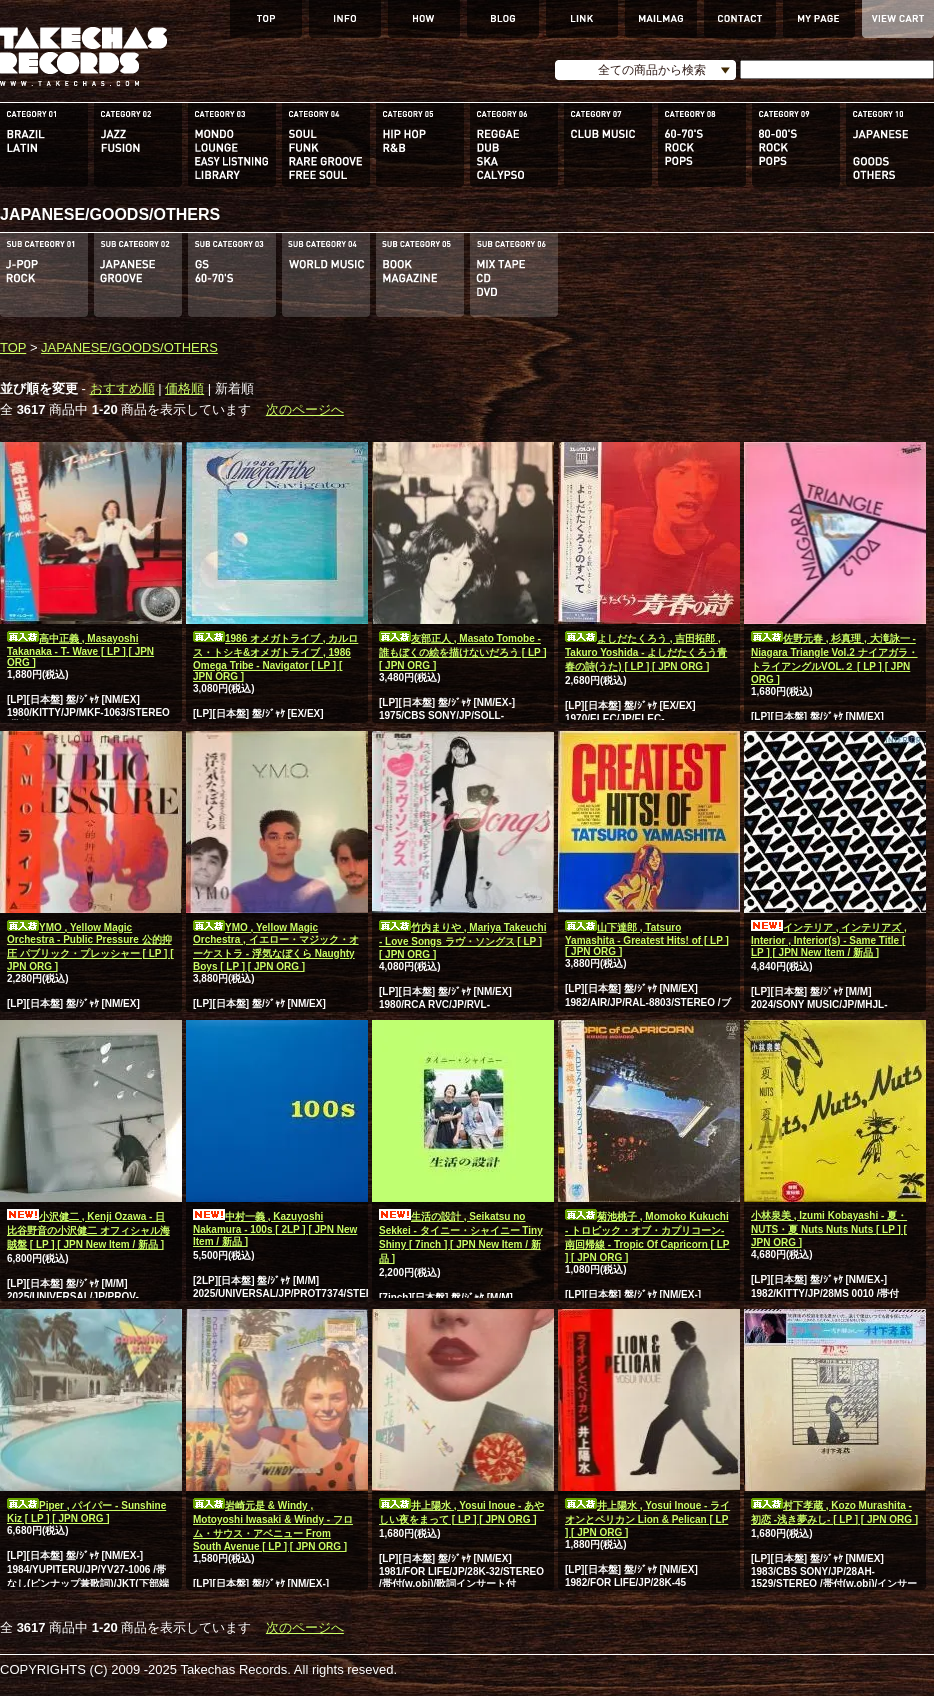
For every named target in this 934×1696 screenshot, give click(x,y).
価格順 (184, 388)
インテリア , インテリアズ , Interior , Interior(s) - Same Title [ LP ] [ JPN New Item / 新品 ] (829, 940)
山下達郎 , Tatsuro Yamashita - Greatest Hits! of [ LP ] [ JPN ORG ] (647, 939)
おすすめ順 (122, 388)
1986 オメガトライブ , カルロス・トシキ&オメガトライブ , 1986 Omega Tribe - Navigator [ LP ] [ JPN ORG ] (275, 657)
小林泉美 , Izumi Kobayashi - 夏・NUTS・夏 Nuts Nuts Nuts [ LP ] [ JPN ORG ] (829, 1229)
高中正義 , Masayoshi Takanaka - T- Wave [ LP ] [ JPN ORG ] (80, 650)
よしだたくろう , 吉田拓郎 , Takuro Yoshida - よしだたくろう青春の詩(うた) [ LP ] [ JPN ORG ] (646, 652)
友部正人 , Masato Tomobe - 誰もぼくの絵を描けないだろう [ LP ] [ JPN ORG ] (463, 652)
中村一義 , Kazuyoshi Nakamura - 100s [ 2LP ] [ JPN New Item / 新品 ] (275, 1229)
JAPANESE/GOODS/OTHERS (129, 347)
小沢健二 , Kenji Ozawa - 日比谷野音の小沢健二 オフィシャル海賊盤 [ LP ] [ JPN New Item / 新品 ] (88, 1230)
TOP (13, 347)
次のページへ (305, 409)
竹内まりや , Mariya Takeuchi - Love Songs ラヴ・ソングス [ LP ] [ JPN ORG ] (462, 941)
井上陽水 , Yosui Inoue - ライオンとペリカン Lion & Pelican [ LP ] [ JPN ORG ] (647, 1519)
